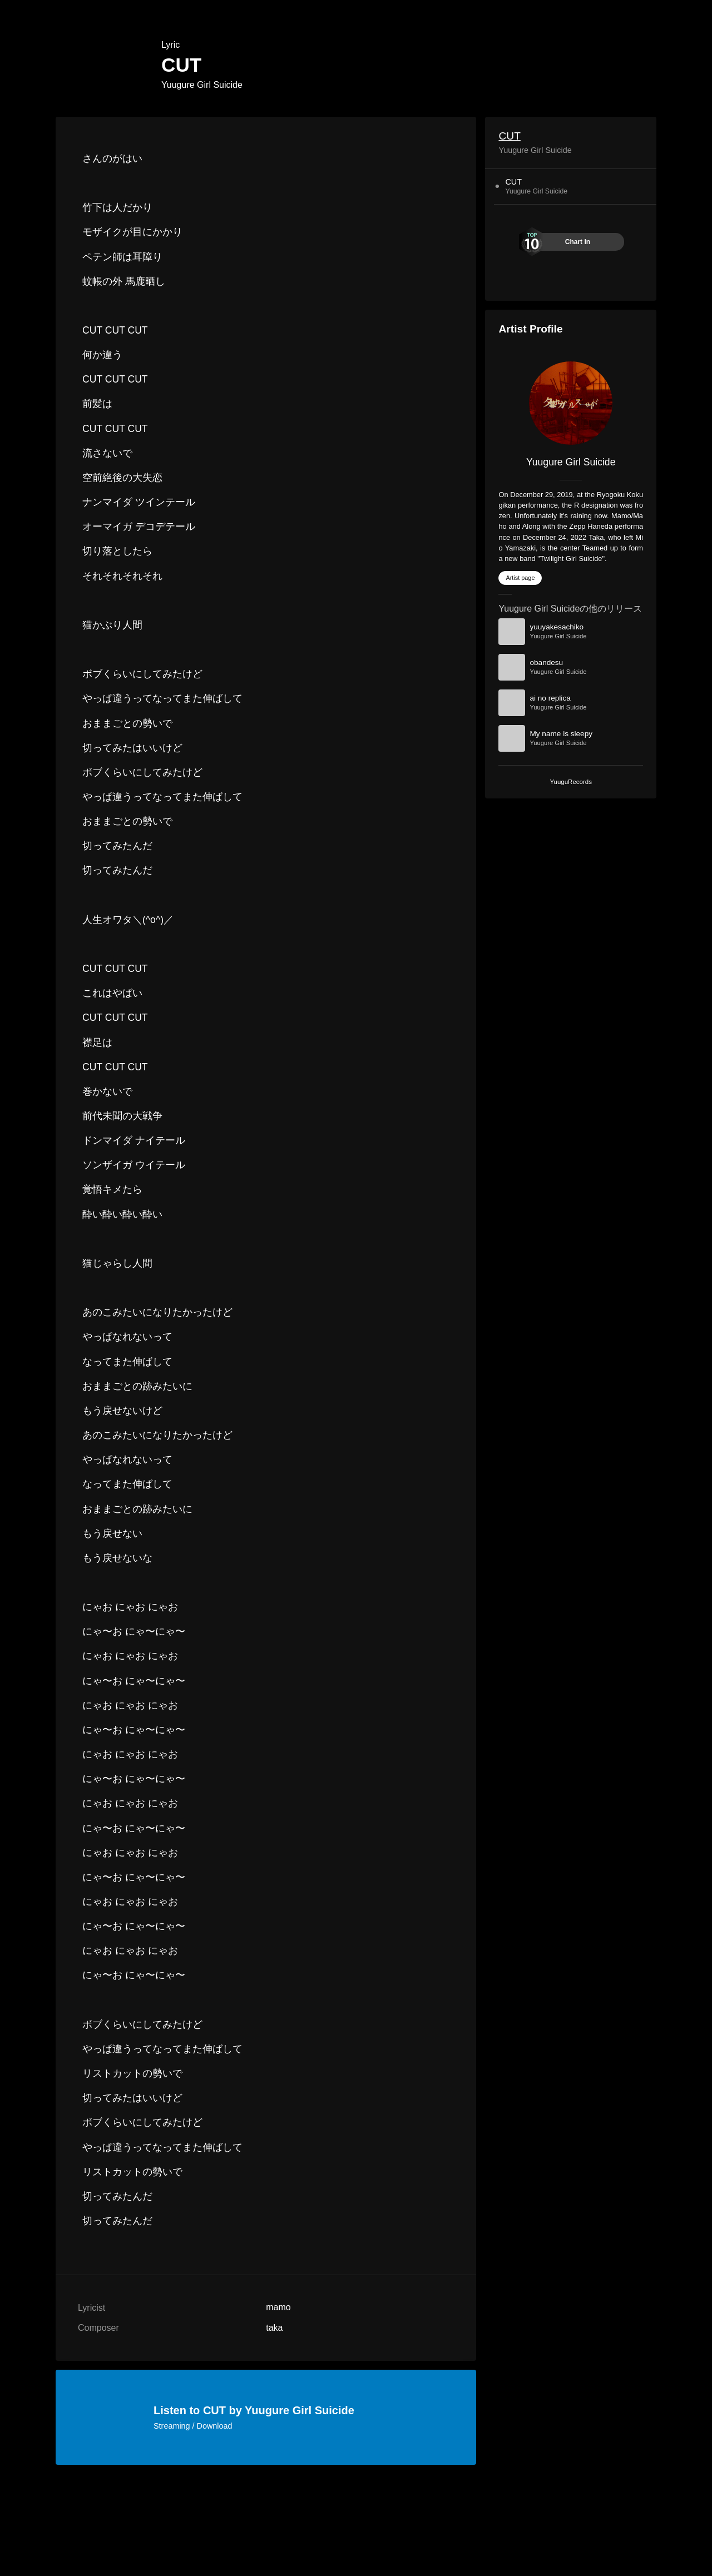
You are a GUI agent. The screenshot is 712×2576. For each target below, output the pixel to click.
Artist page (520, 577)
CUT (509, 136)
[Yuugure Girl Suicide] (570, 403)
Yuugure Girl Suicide (202, 85)
